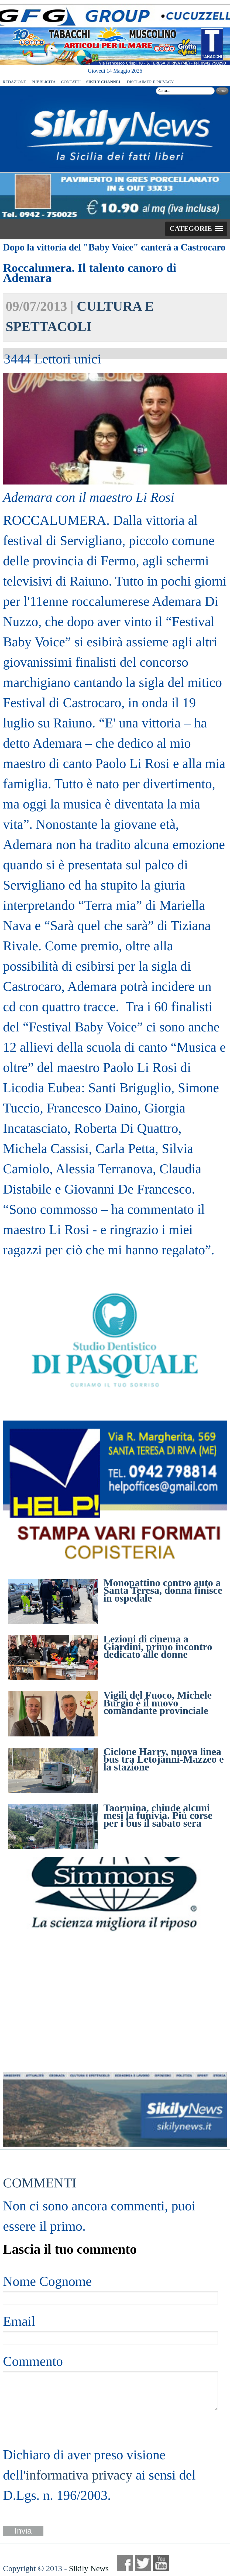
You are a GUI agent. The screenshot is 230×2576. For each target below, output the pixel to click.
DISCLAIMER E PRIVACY (150, 81)
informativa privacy (79, 2475)
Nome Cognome (47, 2281)
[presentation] (44, 2427)
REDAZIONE (14, 81)
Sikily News (89, 2568)
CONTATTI (71, 81)
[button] (196, 229)
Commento (33, 2361)
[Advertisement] (115, 2001)
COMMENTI (39, 2182)
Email (19, 2321)
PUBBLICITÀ (44, 81)
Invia (23, 2530)
